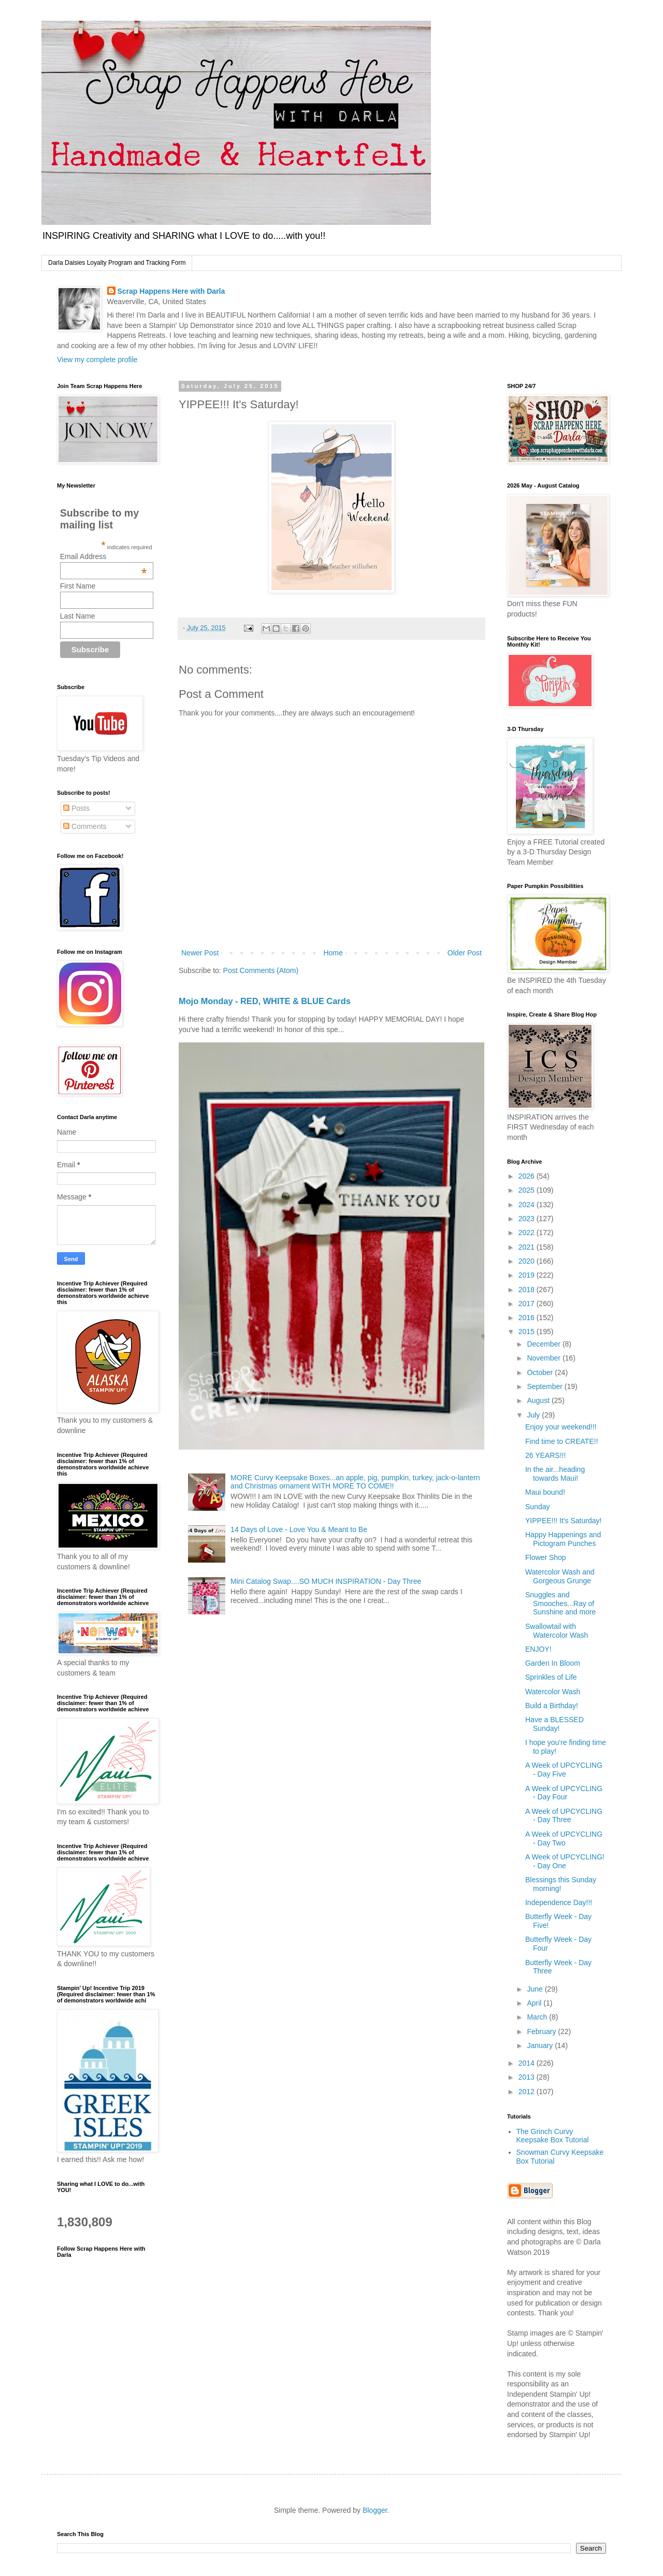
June (535, 1989)
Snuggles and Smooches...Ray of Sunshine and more (560, 1603)
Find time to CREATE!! (561, 1441)
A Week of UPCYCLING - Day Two (563, 1838)
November (544, 1358)
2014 (527, 2063)
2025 (527, 1190)
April (535, 2003)
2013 (527, 2077)
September (545, 1386)
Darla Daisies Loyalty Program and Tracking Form (116, 262)
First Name (77, 586)
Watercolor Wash (552, 1691)
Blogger (375, 2510)
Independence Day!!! (558, 1902)
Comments (85, 826)
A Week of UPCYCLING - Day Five (563, 1769)
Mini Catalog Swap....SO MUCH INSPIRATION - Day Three (325, 1581)
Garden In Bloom (552, 1663)
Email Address (103, 556)
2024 (527, 1204)
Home (332, 953)
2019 (527, 1275)
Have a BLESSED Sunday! (554, 1724)
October (541, 1372)
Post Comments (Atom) (260, 970)
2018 (527, 1289)
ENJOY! (538, 1649)
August (539, 1400)
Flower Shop (545, 1557)
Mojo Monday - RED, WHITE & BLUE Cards (265, 1001)
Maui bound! (545, 1492)
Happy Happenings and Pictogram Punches (563, 1539)
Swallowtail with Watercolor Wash (556, 1630)
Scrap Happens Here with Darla (171, 291)
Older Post (465, 953)
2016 (527, 1317)
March (538, 2017)
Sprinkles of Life (551, 1677)
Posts (76, 808)
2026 (527, 1176)
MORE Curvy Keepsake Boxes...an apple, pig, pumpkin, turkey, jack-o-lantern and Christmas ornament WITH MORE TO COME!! (355, 1482)
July (534, 1415)
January (541, 2045)
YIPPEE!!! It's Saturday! (563, 1520)
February (542, 2031)
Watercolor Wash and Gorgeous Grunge (560, 1576)
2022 (527, 1232)
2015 (527, 1331)
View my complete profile (97, 359)
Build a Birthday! (551, 1705)
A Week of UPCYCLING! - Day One (564, 1861)
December (544, 1344)
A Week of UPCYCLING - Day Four (563, 1792)
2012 (527, 2091)
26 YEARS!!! (545, 1455)
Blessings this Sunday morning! (560, 1884)
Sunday (537, 1506)
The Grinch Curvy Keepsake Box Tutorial (552, 2135)
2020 (527, 1261)
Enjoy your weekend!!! (561, 1427)
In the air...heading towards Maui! (555, 1473)
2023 (527, 1218)
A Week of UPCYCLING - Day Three (563, 1815)
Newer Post (200, 953)
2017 (527, 1303)
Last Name (77, 616)
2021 (527, 1247)
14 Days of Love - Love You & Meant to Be (298, 1529)
